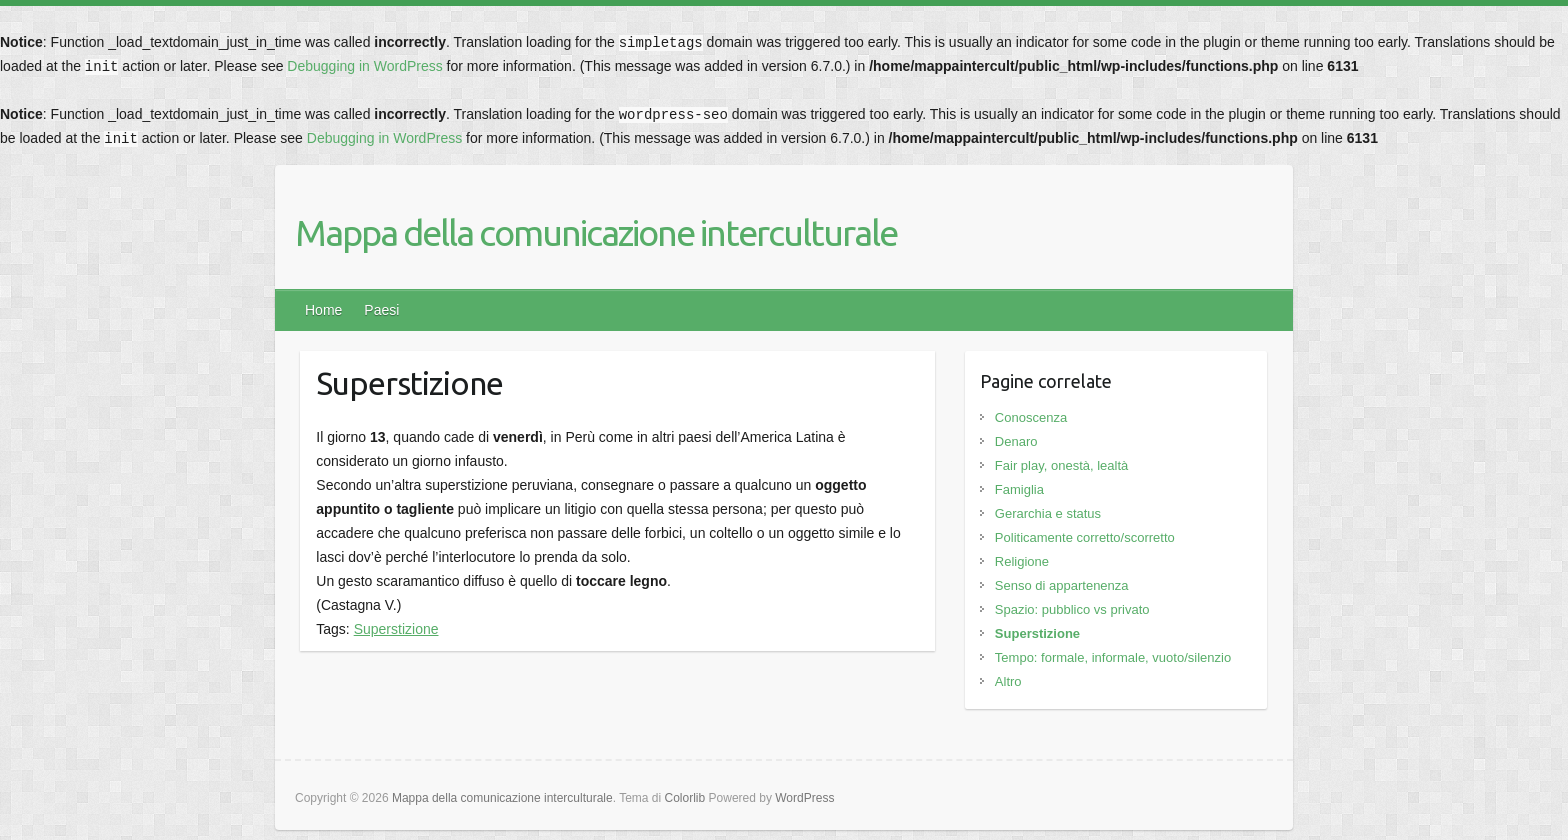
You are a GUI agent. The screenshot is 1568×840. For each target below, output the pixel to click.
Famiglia (1019, 489)
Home (323, 310)
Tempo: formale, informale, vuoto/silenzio (1113, 657)
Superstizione (396, 629)
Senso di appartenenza (1062, 585)
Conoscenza (1031, 417)
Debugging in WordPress (364, 66)
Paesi (381, 310)
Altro (1008, 681)
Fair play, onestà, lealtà (1061, 465)
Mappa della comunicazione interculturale (596, 232)
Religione (1022, 561)
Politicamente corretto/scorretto (1085, 537)
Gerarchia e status (1048, 513)
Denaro (1016, 441)
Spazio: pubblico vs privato (1072, 609)
